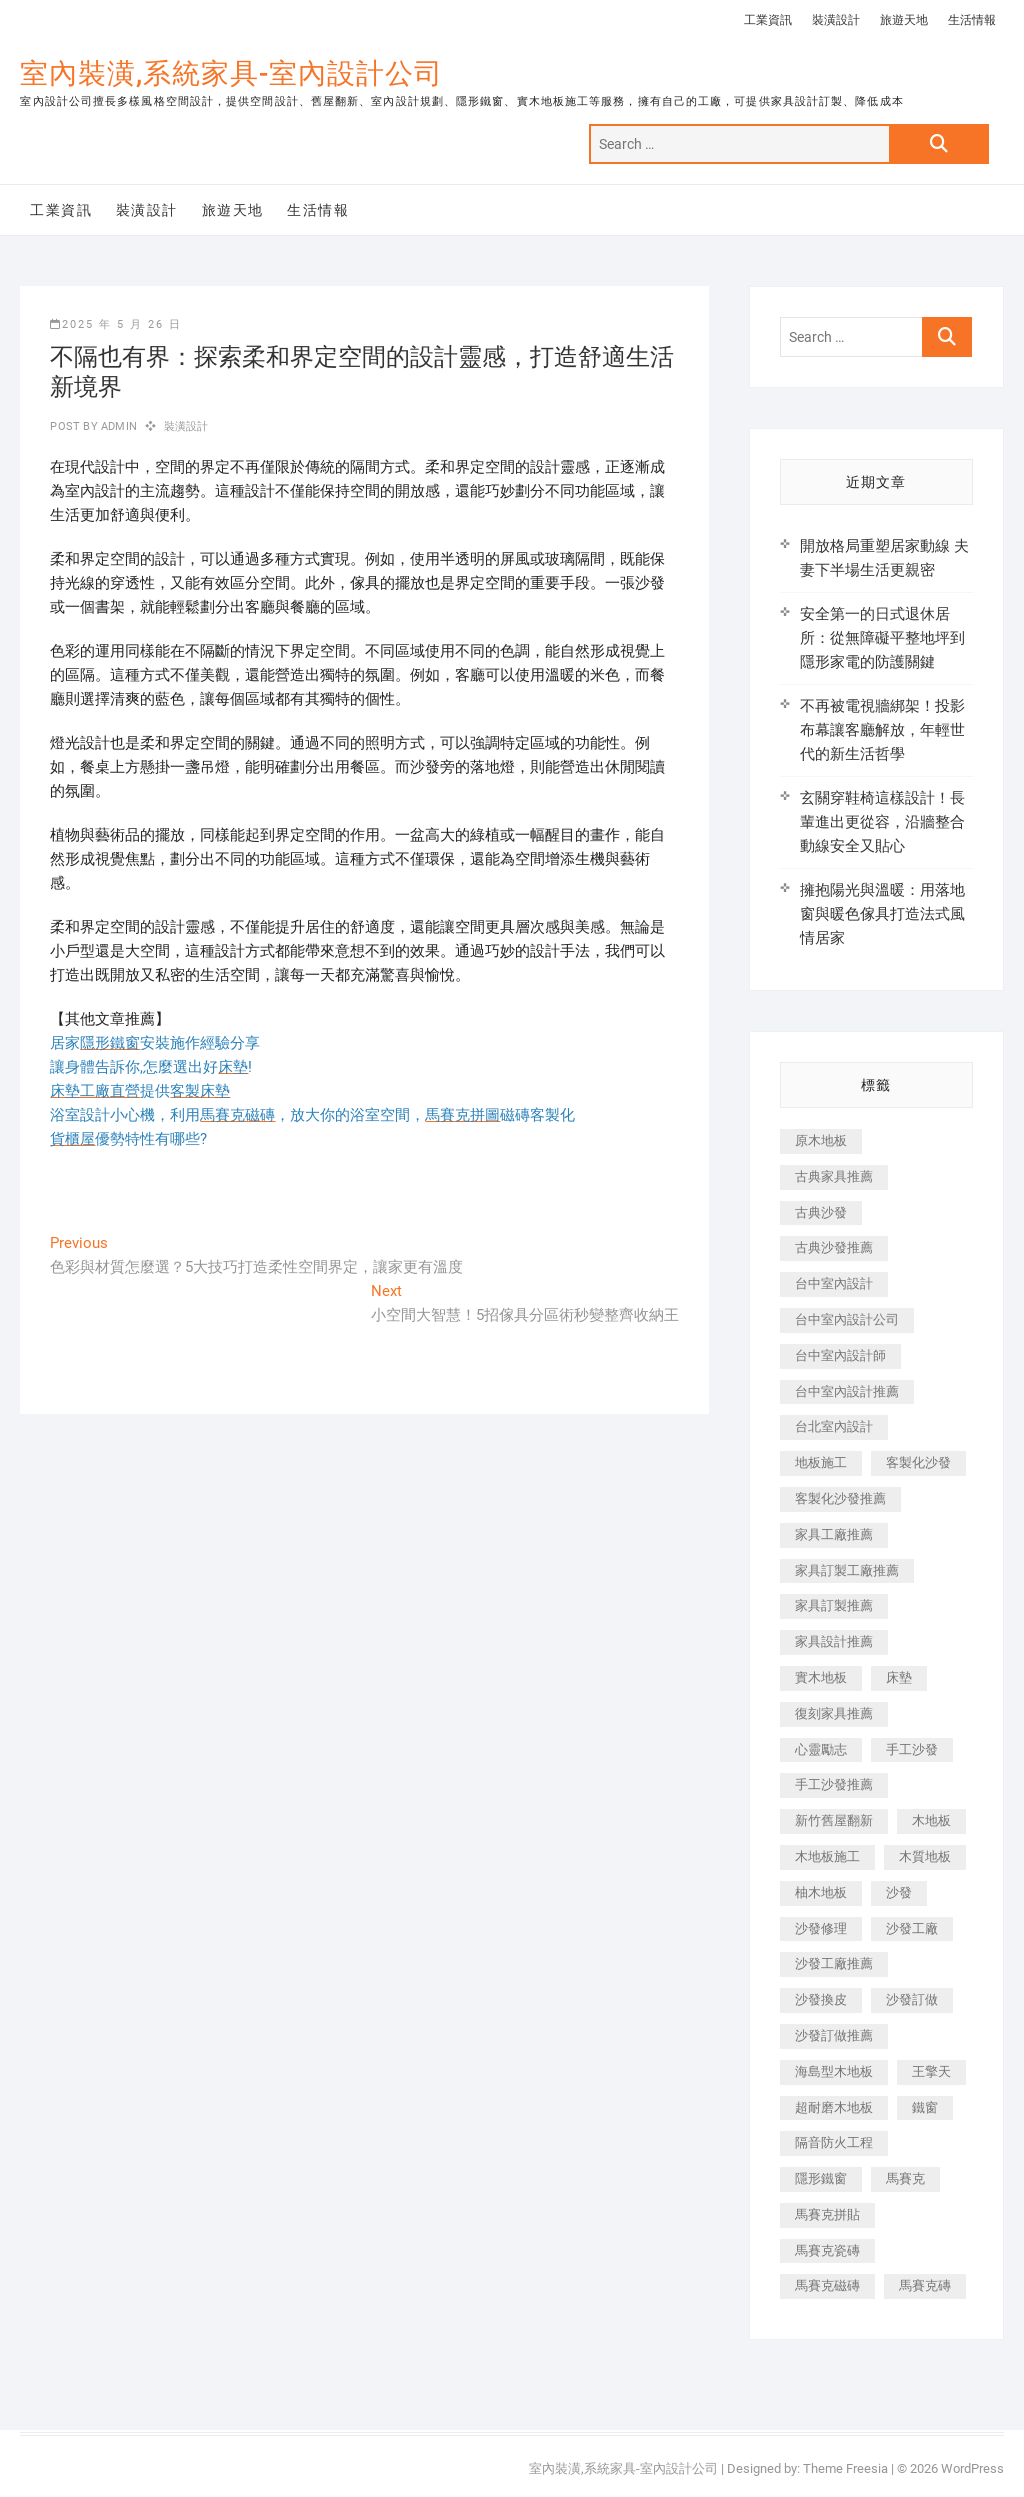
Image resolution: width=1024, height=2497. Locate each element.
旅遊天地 (904, 20)
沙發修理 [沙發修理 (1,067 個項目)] (821, 1928)
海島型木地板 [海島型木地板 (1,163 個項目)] (834, 2071)
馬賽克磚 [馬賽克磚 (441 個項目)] (925, 2285)
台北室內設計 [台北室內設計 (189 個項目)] (834, 1426)
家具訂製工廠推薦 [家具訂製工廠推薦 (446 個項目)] (847, 1570)
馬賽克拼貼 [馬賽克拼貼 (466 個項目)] (827, 2214)
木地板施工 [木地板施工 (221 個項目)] (827, 1856)
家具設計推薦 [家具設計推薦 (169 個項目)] (834, 1641)
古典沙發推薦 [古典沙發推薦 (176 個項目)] (834, 1247)
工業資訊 (768, 20)
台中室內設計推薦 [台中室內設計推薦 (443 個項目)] (847, 1391)
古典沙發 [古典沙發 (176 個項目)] (821, 1212)
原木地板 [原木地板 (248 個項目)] (821, 1140)
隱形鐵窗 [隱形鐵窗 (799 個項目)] (821, 2178)
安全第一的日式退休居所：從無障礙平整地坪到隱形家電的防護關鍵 (882, 638)
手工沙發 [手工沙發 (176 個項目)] (912, 1749)
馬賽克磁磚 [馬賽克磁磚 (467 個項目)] (827, 2285)
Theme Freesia (845, 2468)
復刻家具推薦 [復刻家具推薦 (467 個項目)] (834, 1713)
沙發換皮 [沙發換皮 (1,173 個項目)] (821, 1999)
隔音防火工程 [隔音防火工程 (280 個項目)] (834, 2142)
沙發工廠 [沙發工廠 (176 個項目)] (912, 1928)
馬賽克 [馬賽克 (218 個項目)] (905, 2178)
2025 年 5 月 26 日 (116, 324)
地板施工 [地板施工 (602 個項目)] (821, 1462)
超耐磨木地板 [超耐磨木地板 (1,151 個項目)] (834, 2107)
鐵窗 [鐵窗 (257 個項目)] (925, 2107)
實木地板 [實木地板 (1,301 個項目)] (821, 1677)
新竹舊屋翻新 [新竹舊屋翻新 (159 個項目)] (834, 1820)
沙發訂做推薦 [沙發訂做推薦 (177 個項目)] (834, 2035)
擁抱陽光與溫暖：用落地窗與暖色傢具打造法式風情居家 (882, 914)
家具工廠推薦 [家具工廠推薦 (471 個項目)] (834, 1534)
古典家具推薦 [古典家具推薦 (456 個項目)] (834, 1176)
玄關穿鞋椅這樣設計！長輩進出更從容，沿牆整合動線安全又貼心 (882, 822)
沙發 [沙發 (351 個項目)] (899, 1892)
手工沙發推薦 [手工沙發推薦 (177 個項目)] (834, 1784)
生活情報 (972, 20)
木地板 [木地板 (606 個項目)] (931, 1820)
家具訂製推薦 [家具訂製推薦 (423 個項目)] (834, 1605)
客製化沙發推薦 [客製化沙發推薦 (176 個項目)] (840, 1498)
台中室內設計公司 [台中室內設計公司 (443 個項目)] (847, 1319)
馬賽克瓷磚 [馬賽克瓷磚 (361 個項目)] (827, 2250)
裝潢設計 (836, 20)
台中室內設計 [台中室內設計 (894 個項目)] (834, 1283)
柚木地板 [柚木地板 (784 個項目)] (821, 1892)
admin (117, 426)
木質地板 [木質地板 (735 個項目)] (925, 1856)
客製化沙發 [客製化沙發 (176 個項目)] (918, 1462)
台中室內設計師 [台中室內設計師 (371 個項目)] (840, 1355)
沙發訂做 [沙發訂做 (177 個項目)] (912, 1999)
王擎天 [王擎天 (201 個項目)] (931, 2071)
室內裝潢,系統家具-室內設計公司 (231, 73)
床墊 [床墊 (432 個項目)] (899, 1677)
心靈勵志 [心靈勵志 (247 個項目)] (821, 1749)
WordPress (972, 2468)
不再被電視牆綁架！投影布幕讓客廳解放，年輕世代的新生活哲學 (882, 730)
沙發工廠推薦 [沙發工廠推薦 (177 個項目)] (834, 1963)
